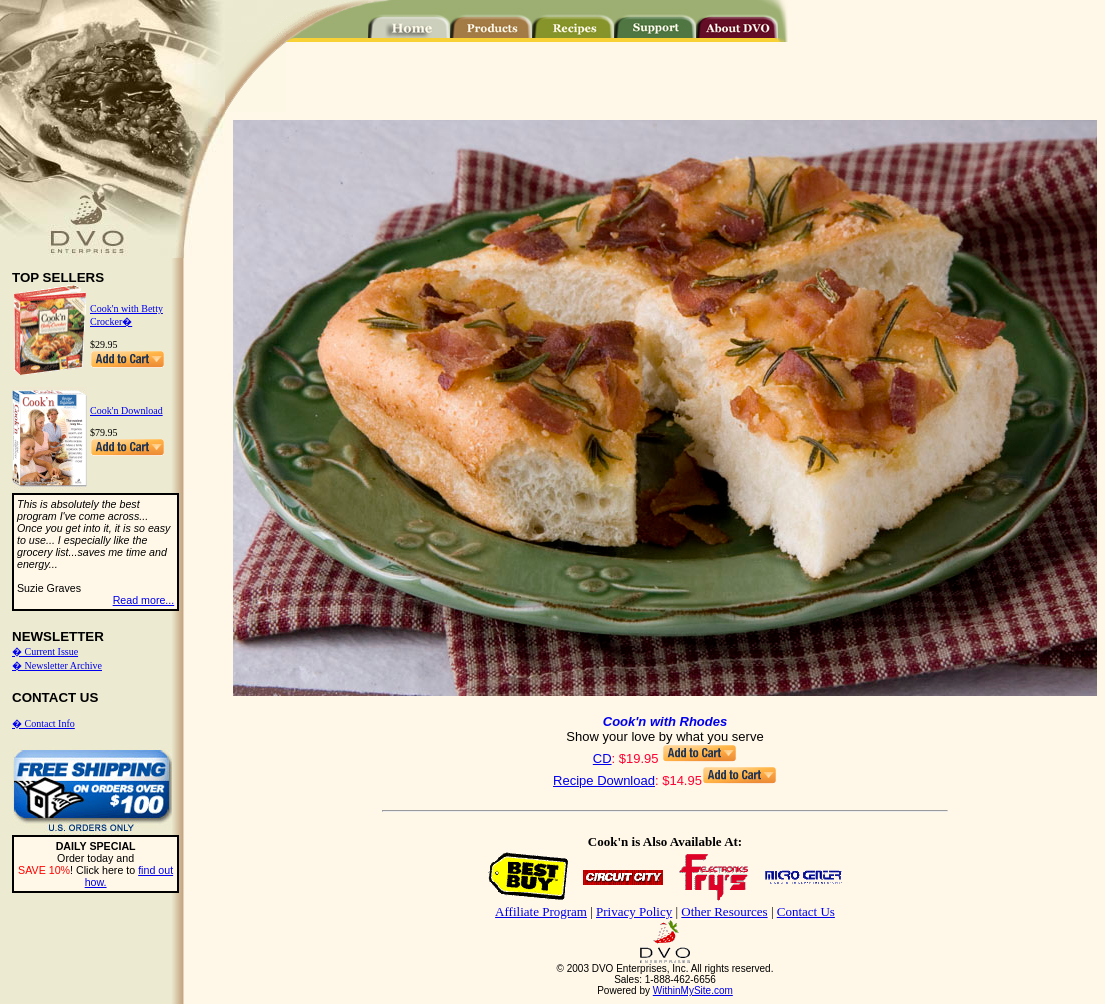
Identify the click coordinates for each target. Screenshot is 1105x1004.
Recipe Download (604, 780)
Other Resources (724, 911)
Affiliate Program (541, 911)
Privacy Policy (634, 911)
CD (602, 758)
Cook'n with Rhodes (665, 721)
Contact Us (806, 911)
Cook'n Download (126, 410)
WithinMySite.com (693, 990)
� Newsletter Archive (57, 665)
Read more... (144, 600)
